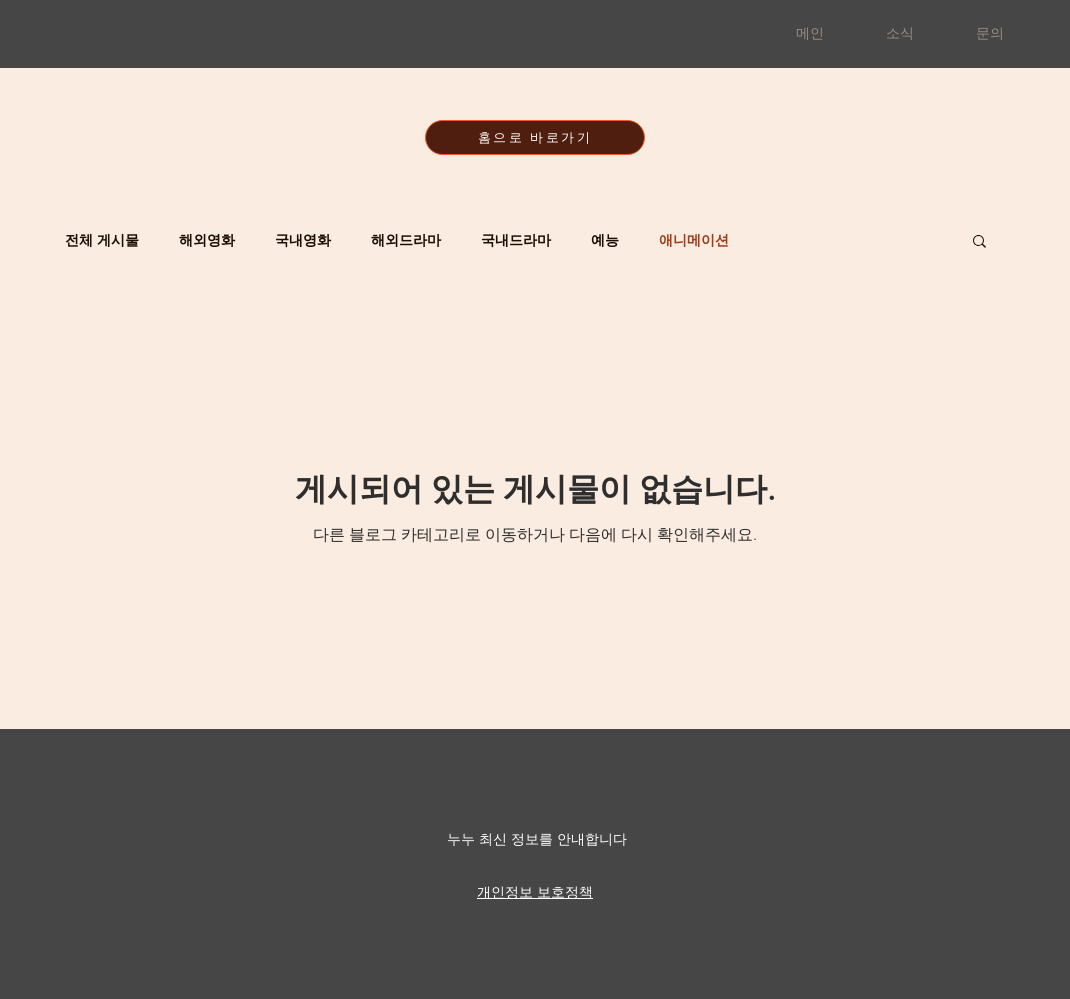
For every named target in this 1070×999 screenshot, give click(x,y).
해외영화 (207, 240)
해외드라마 (406, 240)
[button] (979, 242)
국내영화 (303, 240)
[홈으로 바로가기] (535, 137)
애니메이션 (694, 240)
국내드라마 (516, 240)
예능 (605, 240)
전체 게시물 (102, 240)
